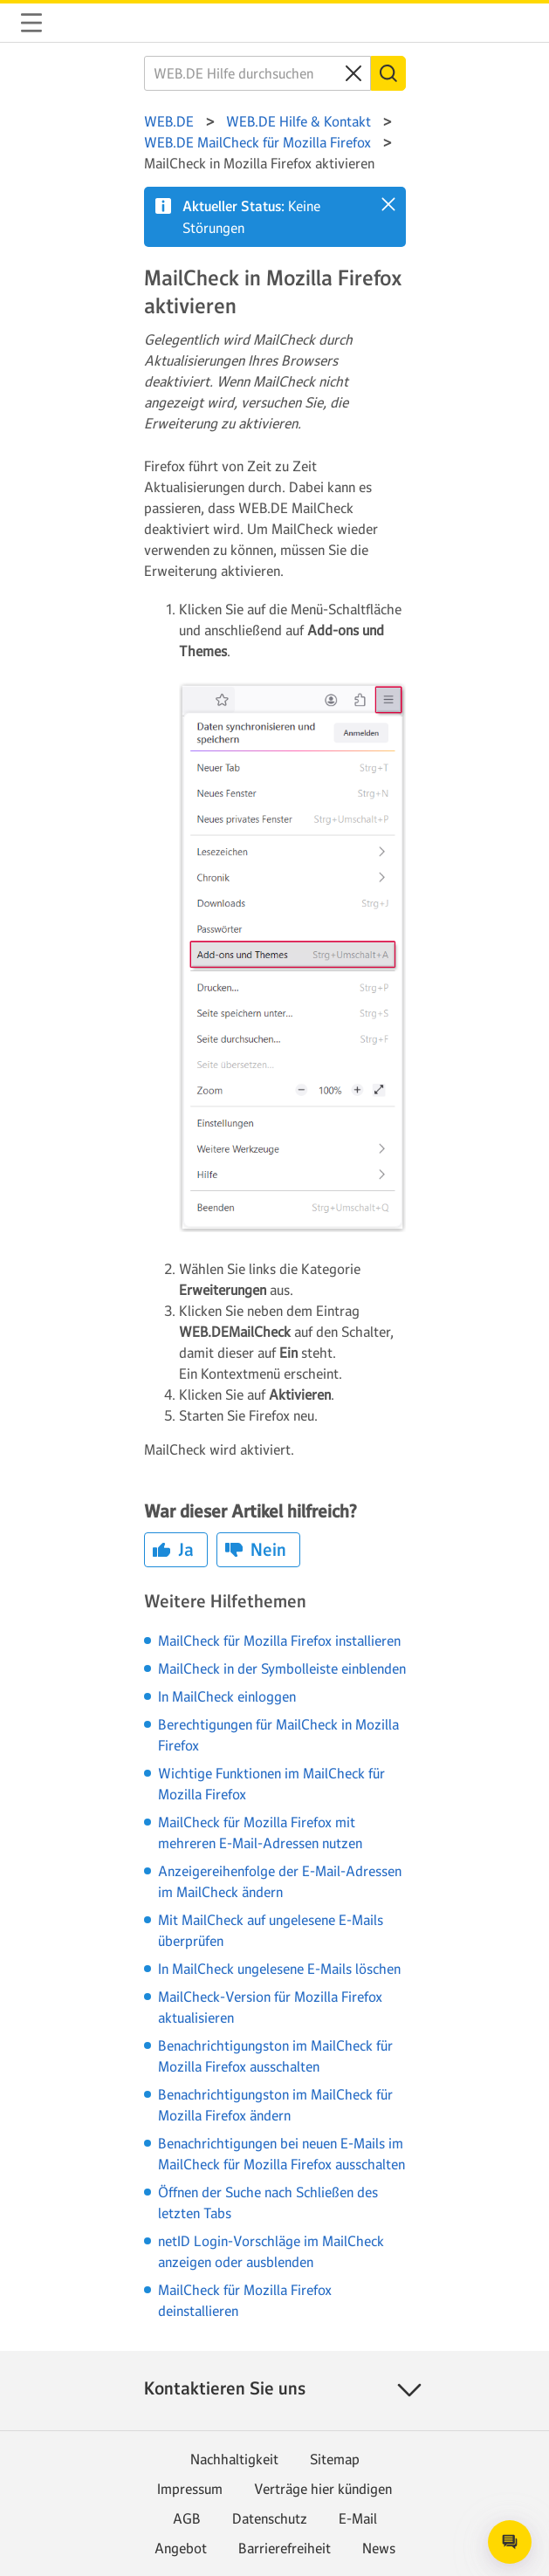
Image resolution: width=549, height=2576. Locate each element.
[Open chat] (510, 2542)
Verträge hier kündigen (323, 2488)
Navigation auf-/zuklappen (31, 23)
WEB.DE (73, 23)
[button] (388, 204)
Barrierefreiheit (284, 2548)
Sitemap (335, 2459)
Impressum (190, 2488)
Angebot (180, 2548)
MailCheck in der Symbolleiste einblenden (282, 1668)
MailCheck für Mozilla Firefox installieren (279, 1640)
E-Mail (358, 2518)
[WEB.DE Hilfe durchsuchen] (257, 73)
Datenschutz (269, 2518)
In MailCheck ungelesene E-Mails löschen (279, 1968)
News (378, 2548)
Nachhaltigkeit (234, 2459)
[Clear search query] (353, 73)
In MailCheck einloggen (227, 1696)
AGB (187, 2518)
